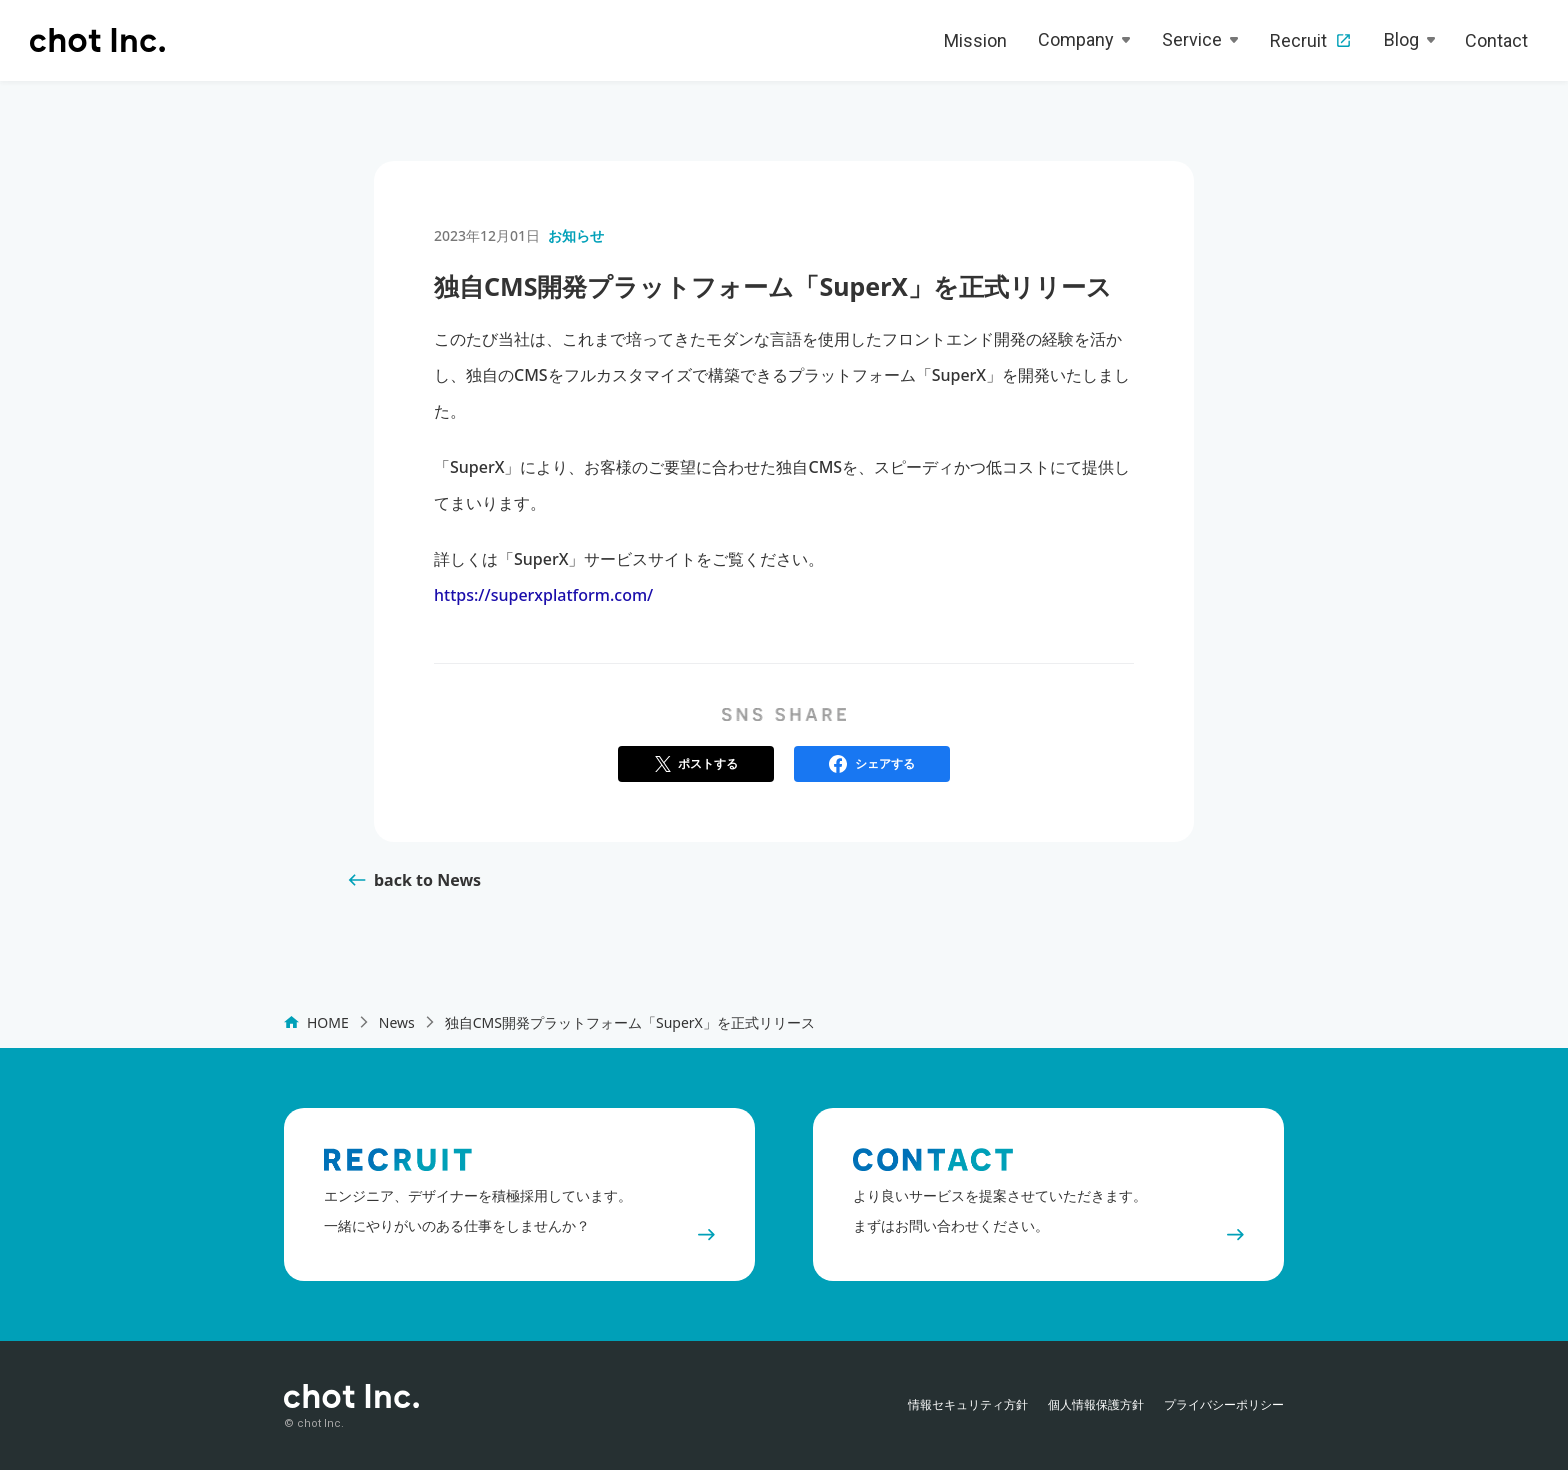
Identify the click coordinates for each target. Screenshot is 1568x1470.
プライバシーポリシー (1224, 1404)
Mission (975, 40)
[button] (696, 764)
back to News (427, 880)
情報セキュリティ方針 (968, 1404)
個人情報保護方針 (1096, 1404)
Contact (1496, 40)
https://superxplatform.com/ (543, 595)
